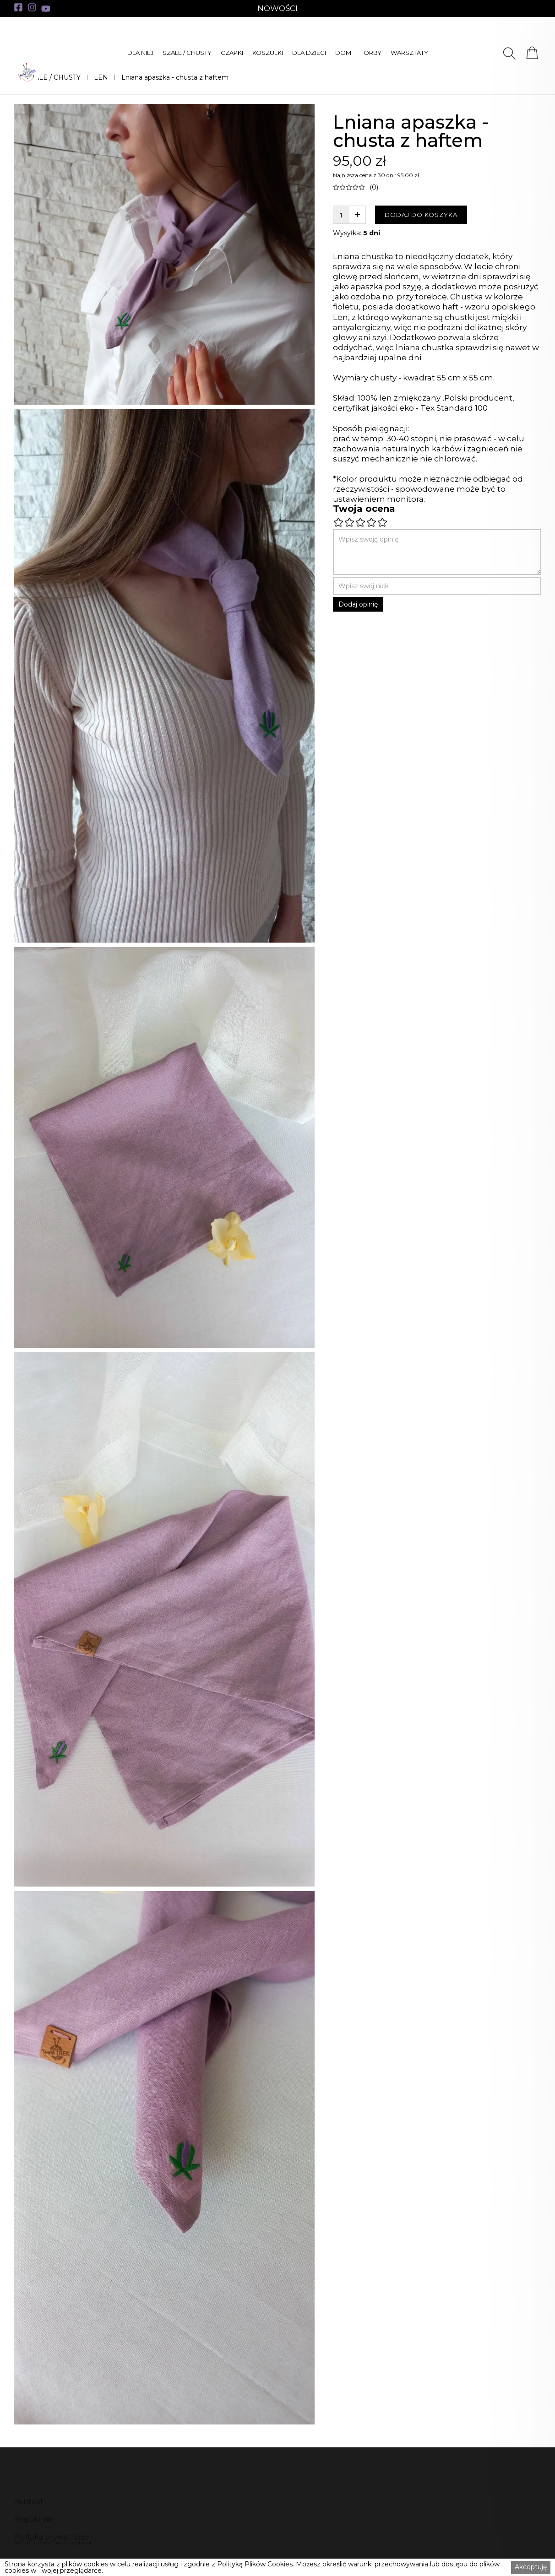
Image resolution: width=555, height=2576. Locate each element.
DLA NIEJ (140, 53)
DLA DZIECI (309, 53)
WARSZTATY (409, 53)
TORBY (370, 53)
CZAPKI (232, 53)
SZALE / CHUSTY (187, 53)
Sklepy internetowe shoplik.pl (52, 2542)
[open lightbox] (164, 254)
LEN (101, 77)
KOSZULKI (267, 53)
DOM (343, 53)
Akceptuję (531, 2567)
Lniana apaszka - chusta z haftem (175, 77)
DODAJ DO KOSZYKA (421, 214)
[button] (140, 53)
